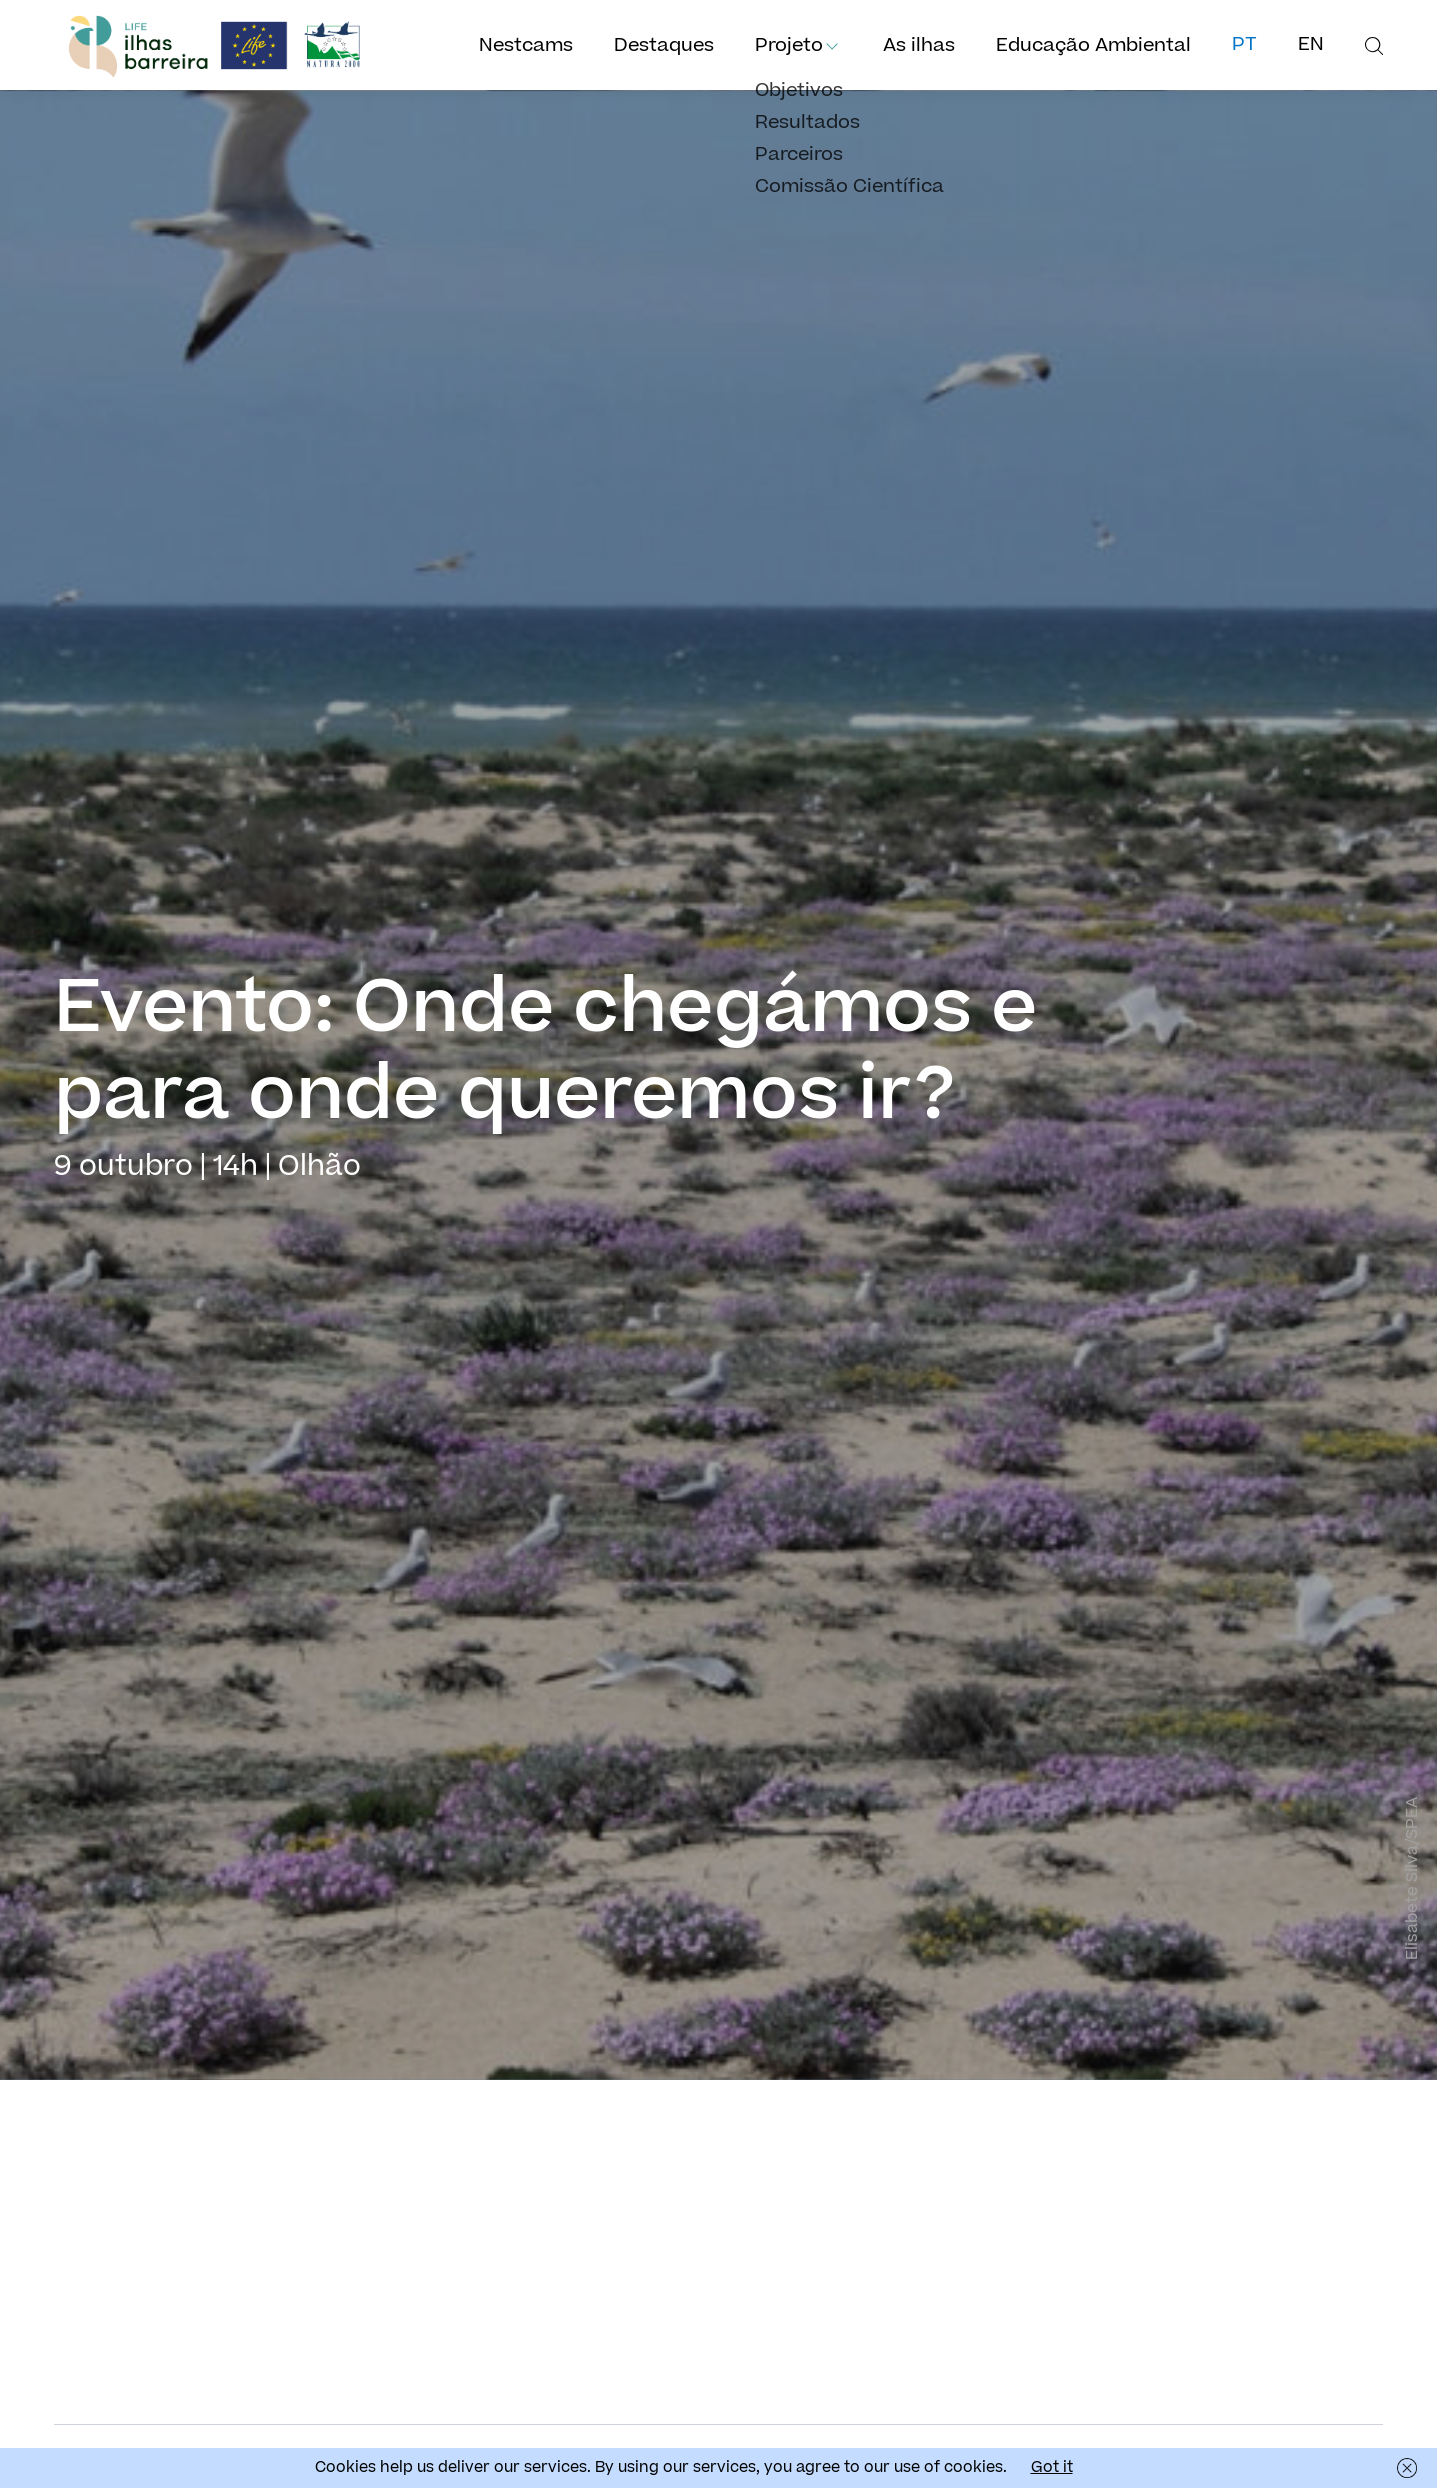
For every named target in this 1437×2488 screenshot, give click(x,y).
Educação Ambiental (1093, 45)
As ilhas (919, 45)
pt (1244, 45)
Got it (1052, 2467)
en (1311, 45)
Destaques (664, 45)
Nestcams (526, 45)
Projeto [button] (789, 45)
